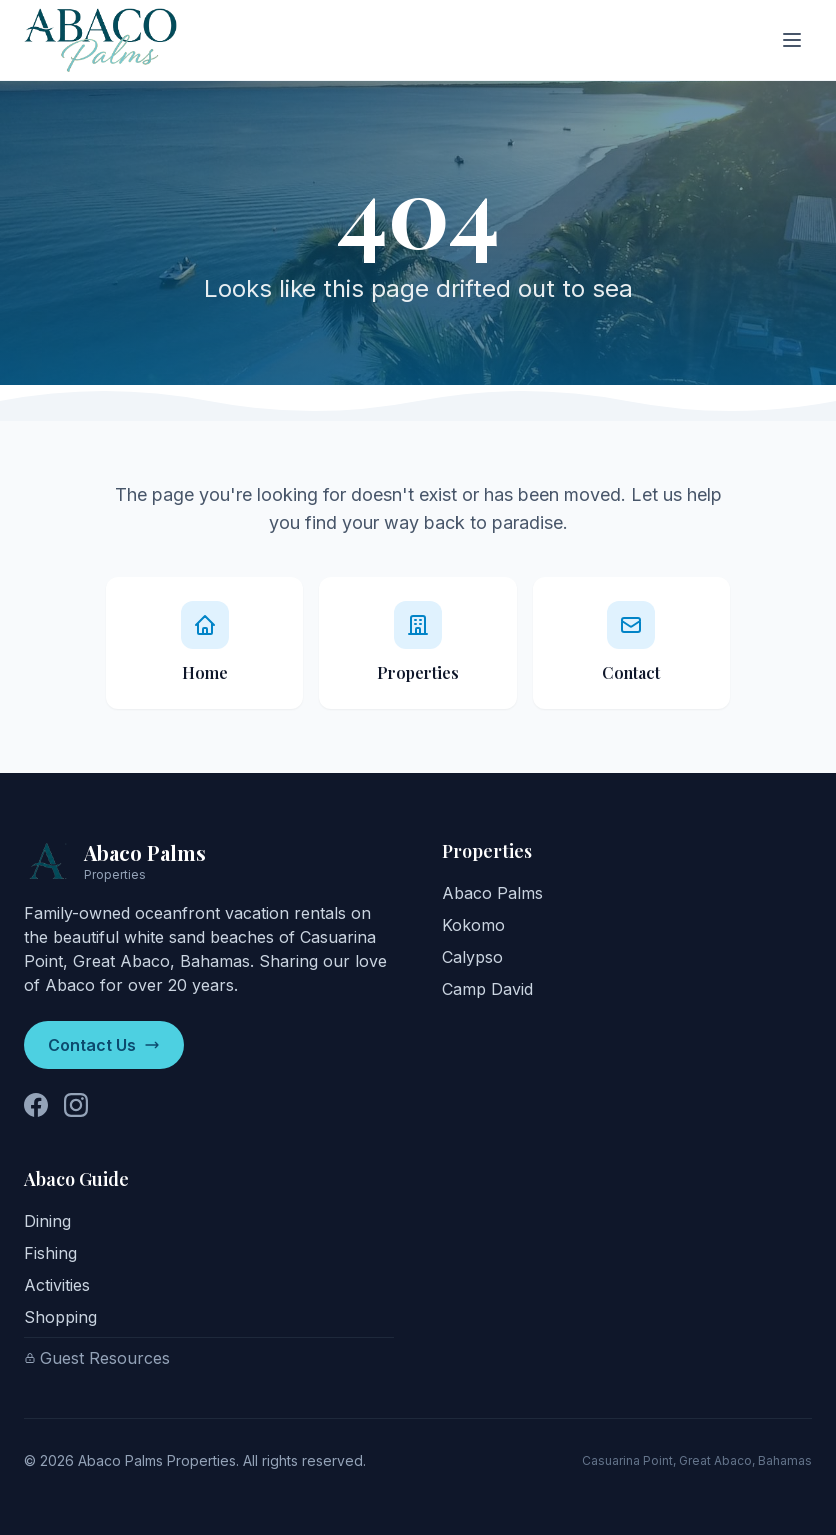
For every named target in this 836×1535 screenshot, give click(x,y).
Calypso (472, 957)
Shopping (60, 1317)
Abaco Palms (492, 893)
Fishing (50, 1253)
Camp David (487, 989)
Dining (47, 1221)
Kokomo (473, 925)
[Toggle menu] (792, 40)
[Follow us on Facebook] (36, 1105)
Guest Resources (97, 1358)
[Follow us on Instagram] (76, 1105)
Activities (57, 1285)
